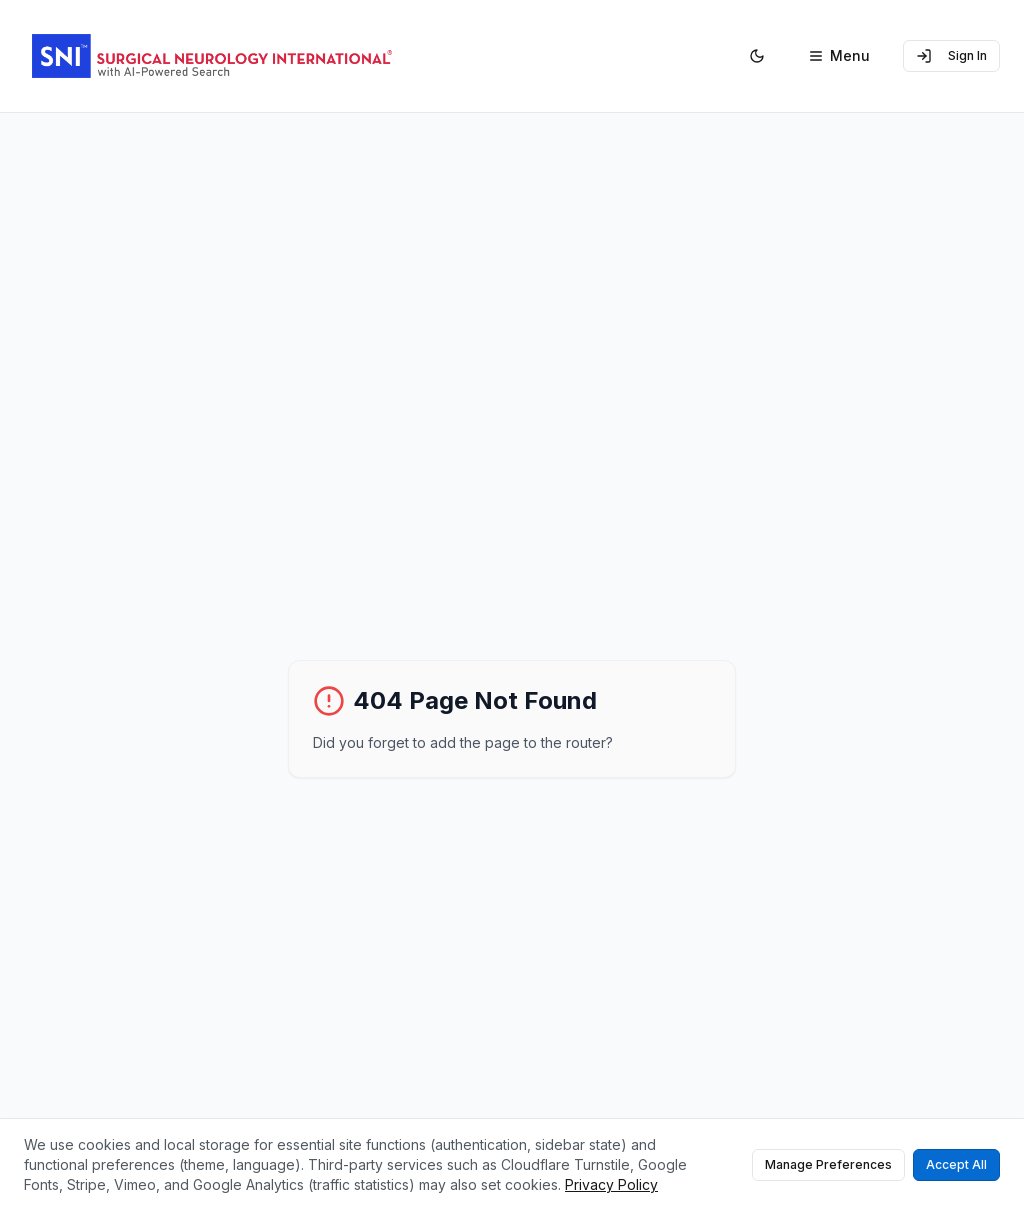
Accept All (956, 1164)
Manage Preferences (828, 1164)
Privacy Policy (611, 1184)
